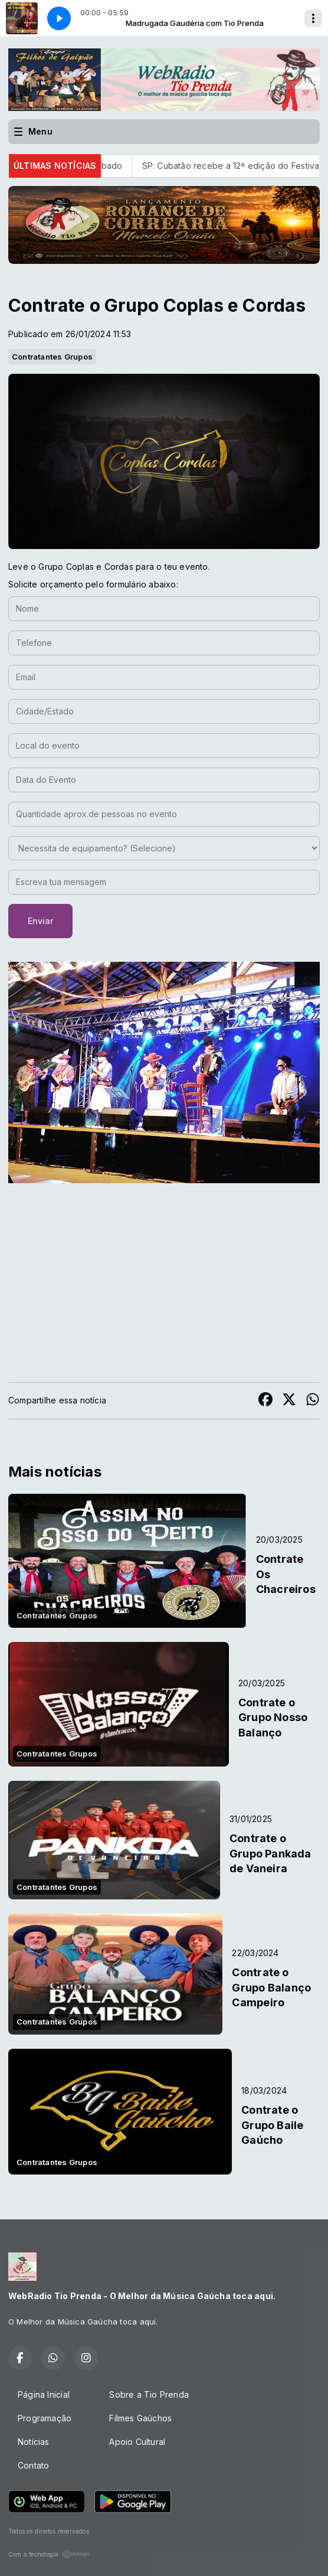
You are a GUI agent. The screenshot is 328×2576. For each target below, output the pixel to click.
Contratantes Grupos (52, 356)
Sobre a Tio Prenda (149, 2394)
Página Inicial (44, 2394)
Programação (44, 2418)
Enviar (40, 921)
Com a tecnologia (49, 2554)
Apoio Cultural (137, 2442)
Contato (33, 2465)
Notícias (34, 2442)
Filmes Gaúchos (140, 2418)
